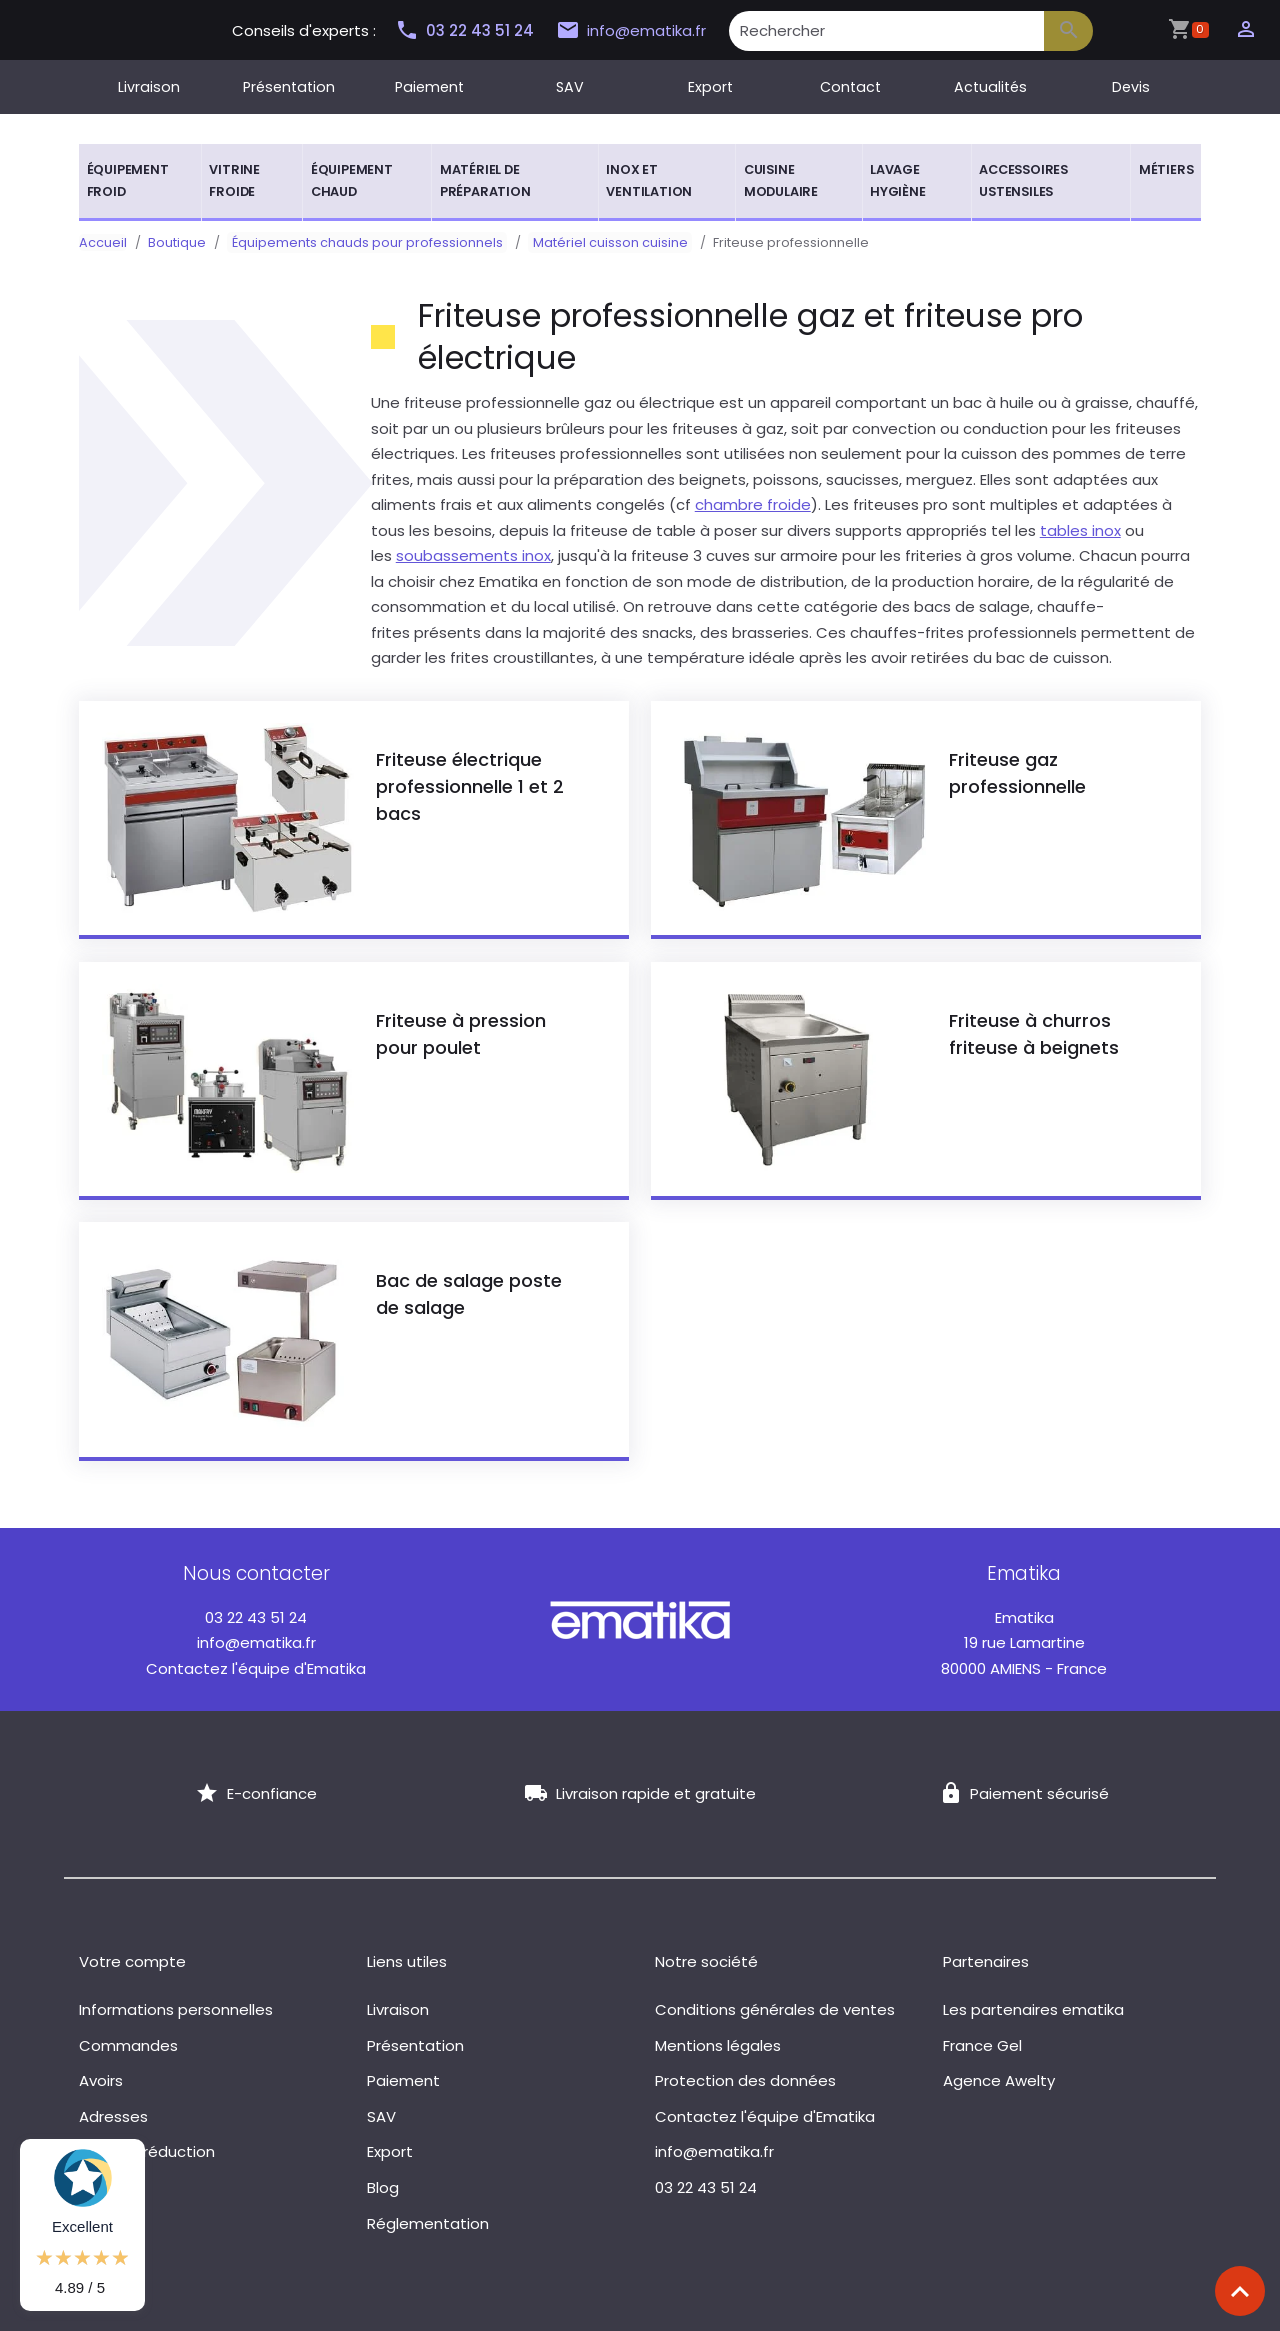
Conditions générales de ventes (775, 2009)
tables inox (1080, 530)
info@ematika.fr (630, 31)
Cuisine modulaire (781, 180)
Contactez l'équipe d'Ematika (256, 1668)
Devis (1131, 87)
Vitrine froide (234, 180)
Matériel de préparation (485, 180)
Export (710, 87)
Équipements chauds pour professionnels (362, 242)
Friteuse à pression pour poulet (461, 1034)
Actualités (990, 87)
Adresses (113, 2116)
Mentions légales (718, 2045)
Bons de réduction (147, 2151)
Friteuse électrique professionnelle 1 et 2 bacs (470, 786)
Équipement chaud (352, 180)
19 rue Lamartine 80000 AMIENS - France (1024, 1643)
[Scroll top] (1240, 2291)
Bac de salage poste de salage (469, 1294)
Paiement (429, 87)
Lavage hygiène (898, 180)
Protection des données (745, 2080)
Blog (383, 2187)
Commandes (128, 2045)
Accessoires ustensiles (1023, 180)
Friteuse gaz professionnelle (1017, 773)
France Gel (982, 2045)
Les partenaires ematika (1033, 2009)
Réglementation (428, 2223)
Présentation (289, 87)
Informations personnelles (176, 2009)
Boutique (177, 242)
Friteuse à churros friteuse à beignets (1034, 1034)
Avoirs (101, 2080)
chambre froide (753, 504)
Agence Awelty (999, 2080)
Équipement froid (128, 180)
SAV (570, 87)
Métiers (1166, 169)
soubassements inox (473, 555)
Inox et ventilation (649, 180)
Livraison (149, 87)
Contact (850, 87)
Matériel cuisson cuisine (596, 242)
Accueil (103, 242)
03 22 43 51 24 (464, 30)
